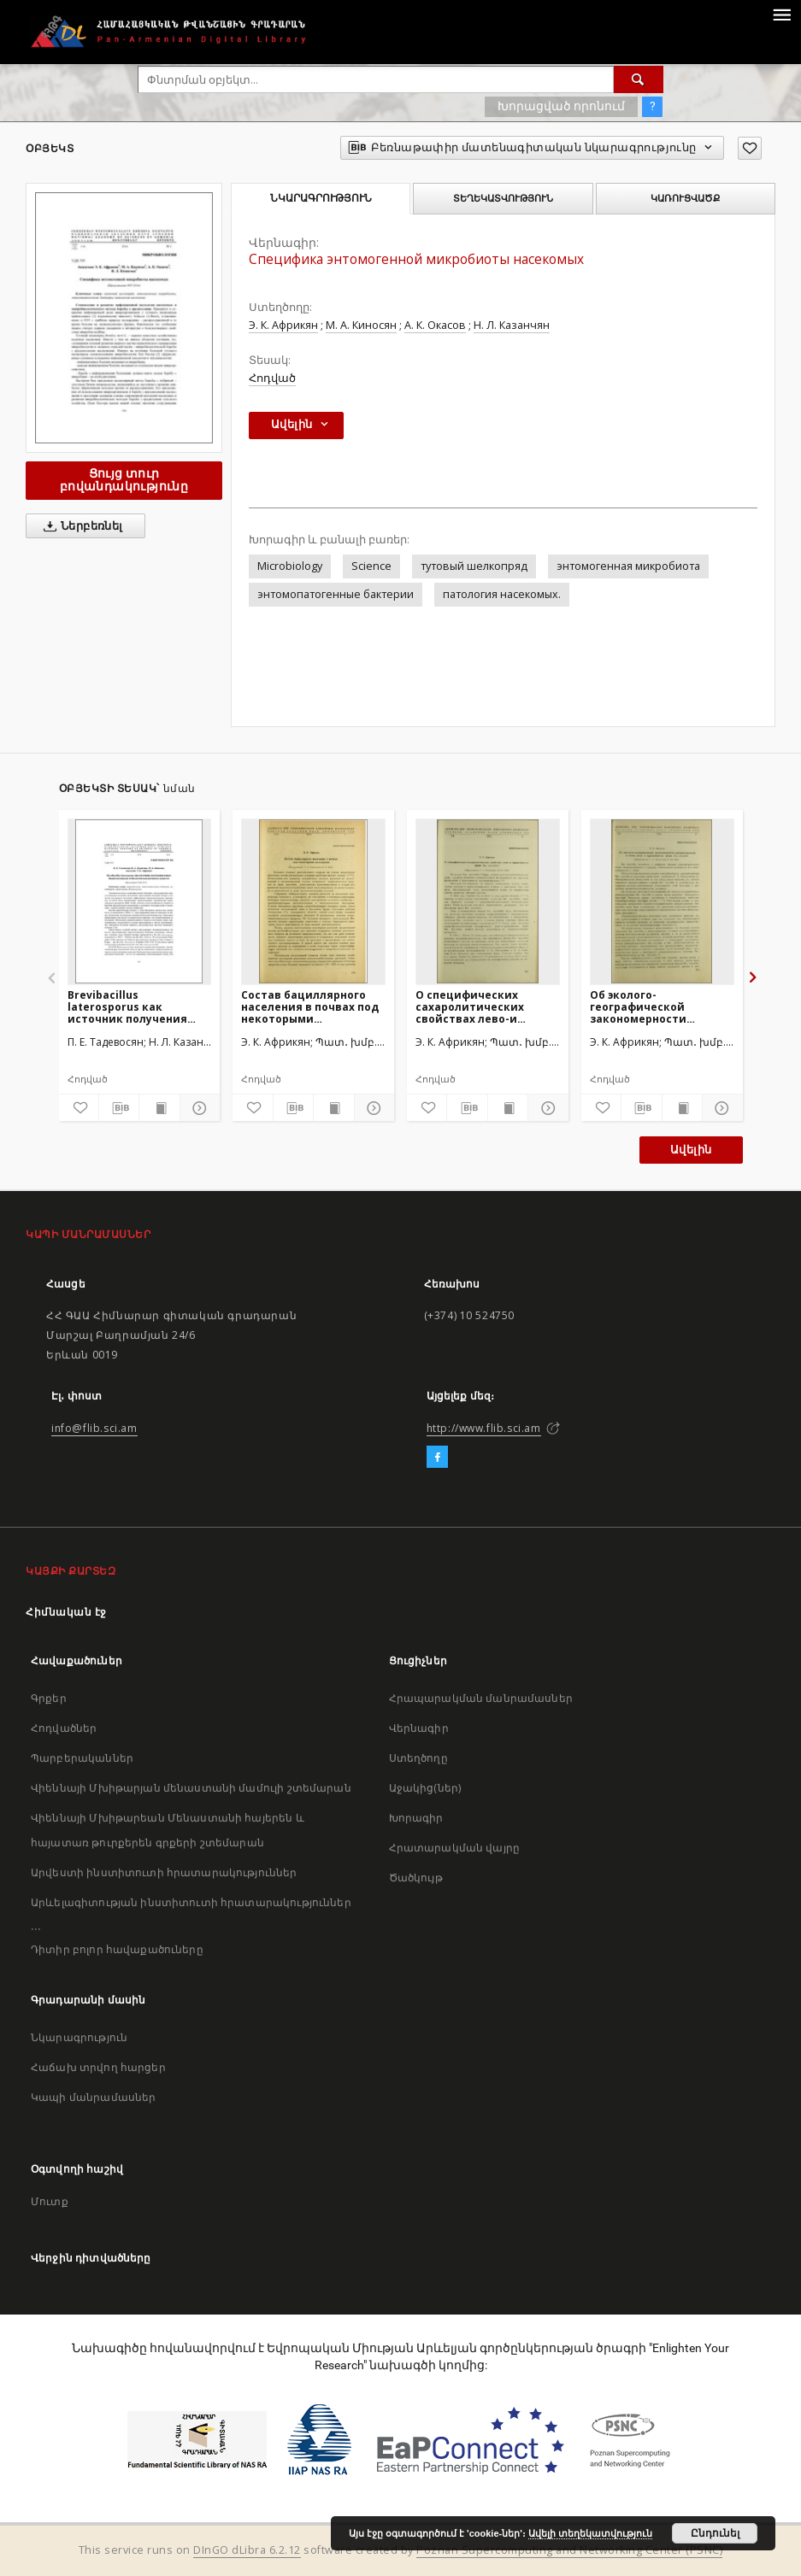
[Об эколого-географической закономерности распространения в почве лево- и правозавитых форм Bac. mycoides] (662, 901)
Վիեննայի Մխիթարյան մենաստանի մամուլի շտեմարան (191, 1788)
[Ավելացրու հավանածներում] (750, 148)
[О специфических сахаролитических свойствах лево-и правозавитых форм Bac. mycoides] (487, 901)
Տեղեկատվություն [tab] (503, 198)
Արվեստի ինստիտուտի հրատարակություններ (164, 1872)
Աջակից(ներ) (425, 1788)
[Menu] (781, 13)
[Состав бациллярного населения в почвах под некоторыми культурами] (313, 901)
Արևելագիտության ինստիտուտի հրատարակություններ (191, 1902)
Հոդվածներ (64, 1728)
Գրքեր (49, 1698)
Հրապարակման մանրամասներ (481, 1698)
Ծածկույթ (416, 1877)
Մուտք (49, 2201)
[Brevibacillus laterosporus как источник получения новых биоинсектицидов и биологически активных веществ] (139, 901)
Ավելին (690, 1149)
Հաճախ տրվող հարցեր (98, 2067)
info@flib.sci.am (94, 1428)
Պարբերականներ (82, 1758)
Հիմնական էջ (66, 1612)
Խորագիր (416, 1817)
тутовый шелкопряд (474, 566)
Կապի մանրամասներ (93, 2097)
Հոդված (272, 378)
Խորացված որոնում (561, 106)
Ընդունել (715, 2533)
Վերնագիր (419, 1728)
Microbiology (289, 566)
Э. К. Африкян (283, 325)
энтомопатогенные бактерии (335, 594)
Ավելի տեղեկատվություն (590, 2533)
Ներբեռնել (80, 526)
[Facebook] (437, 1457)
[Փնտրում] (638, 79)
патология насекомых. (502, 594)
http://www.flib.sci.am (484, 1428)
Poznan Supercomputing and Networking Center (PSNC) (569, 2550)
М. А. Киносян (361, 325)
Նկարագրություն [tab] (321, 198)
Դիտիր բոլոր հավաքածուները (117, 1949)
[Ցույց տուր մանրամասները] (197, 1108)
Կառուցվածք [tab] (685, 198)
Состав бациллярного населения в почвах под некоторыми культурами (310, 1007)
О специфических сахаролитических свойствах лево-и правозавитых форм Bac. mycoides (486, 1007)
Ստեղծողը (418, 1758)
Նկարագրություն (79, 2037)
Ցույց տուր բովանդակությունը (124, 479)
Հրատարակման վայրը (455, 1847)
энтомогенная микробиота (628, 566)
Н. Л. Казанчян (512, 325)
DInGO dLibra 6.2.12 (247, 2550)
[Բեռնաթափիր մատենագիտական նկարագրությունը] (118, 1108)
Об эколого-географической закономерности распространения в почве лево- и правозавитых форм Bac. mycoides (661, 1007)
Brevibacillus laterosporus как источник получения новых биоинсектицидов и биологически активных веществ (138, 1007)
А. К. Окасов (435, 325)
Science (371, 566)
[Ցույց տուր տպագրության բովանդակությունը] (159, 1108)
